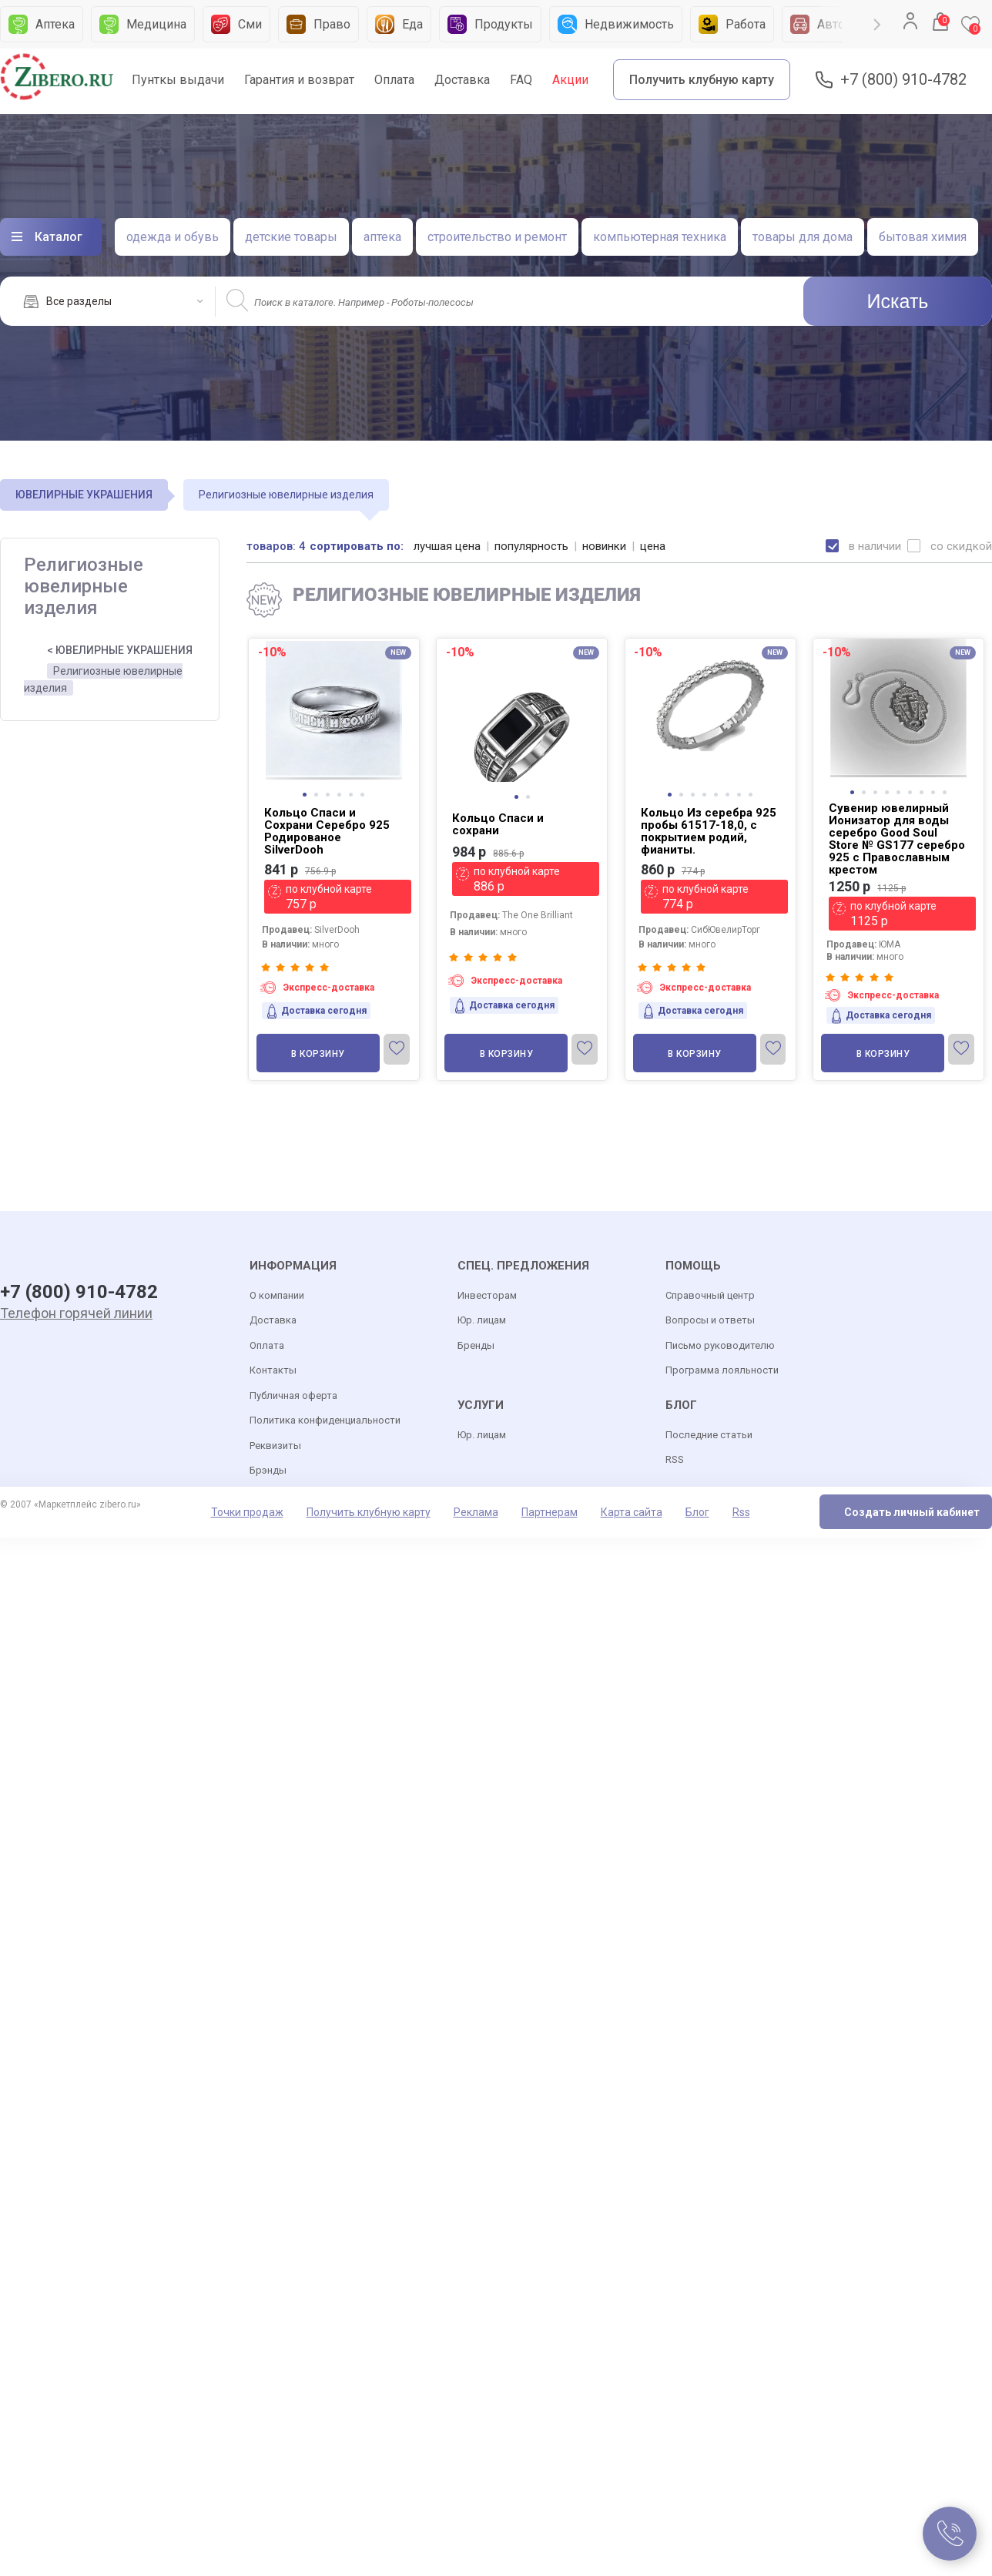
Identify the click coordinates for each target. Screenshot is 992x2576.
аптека (382, 237)
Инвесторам (487, 1295)
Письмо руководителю (720, 1345)
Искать (898, 301)
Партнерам (549, 1512)
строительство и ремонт (497, 237)
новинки (604, 546)
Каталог (58, 237)
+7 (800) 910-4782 (903, 80)
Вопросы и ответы (710, 1320)
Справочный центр (710, 1295)
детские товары (291, 237)
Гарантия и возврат (299, 79)
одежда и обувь (172, 237)
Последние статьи (708, 1435)
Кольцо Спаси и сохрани (498, 824)
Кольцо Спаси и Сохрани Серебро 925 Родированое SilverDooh (327, 831)
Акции (570, 79)
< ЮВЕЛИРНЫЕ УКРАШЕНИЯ (120, 650)
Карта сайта (631, 1512)
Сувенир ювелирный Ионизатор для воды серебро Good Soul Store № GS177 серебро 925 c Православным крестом (897, 839)
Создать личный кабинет (912, 1512)
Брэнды (268, 1470)
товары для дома (802, 237)
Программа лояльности (722, 1370)
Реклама (476, 1512)
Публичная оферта (293, 1395)
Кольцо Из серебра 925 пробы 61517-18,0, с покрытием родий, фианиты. (708, 831)
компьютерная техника (659, 237)
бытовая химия (923, 237)
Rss (741, 1512)
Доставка (462, 79)
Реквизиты (275, 1445)
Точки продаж (247, 1512)
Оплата (394, 79)
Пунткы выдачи (178, 79)
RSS (674, 1459)
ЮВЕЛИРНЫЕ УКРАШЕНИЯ (83, 494)
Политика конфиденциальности (325, 1420)
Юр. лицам (481, 1320)
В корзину (318, 1053)
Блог (697, 1512)
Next (877, 24)
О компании (277, 1295)
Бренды (475, 1345)
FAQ (521, 79)
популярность (531, 546)
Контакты (273, 1370)
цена (652, 546)
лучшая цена (447, 546)
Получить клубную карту (701, 79)
